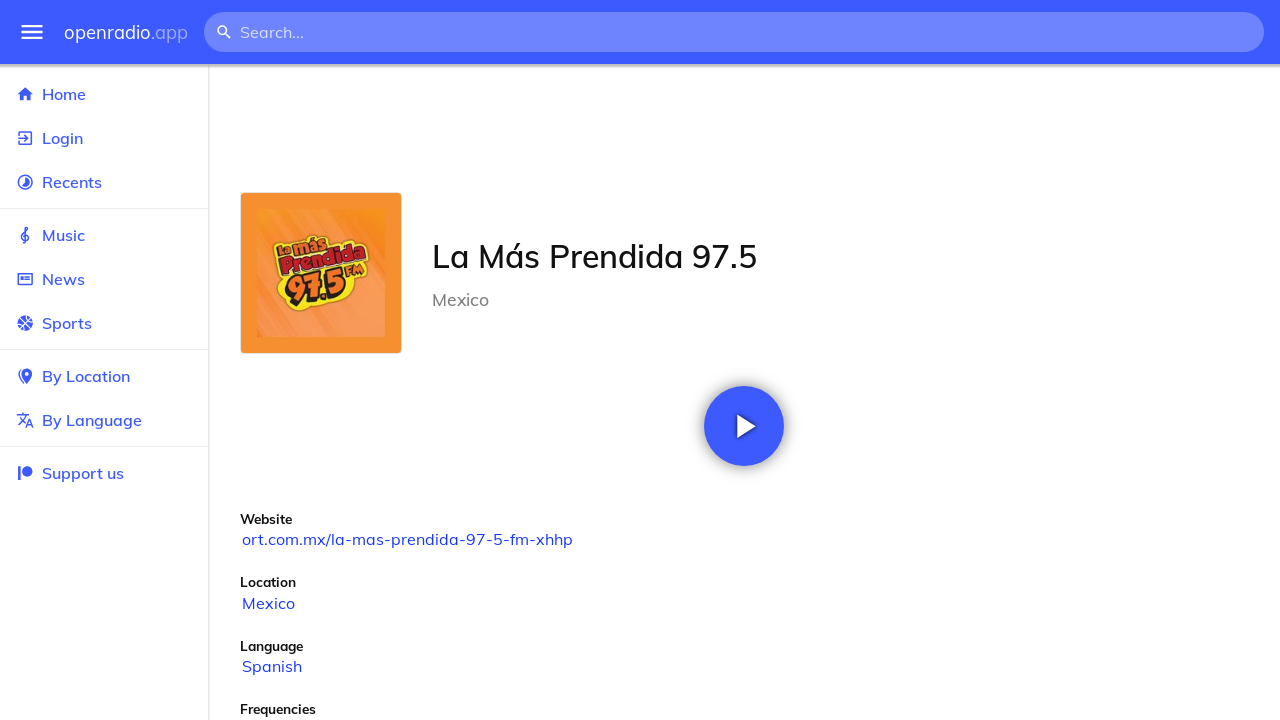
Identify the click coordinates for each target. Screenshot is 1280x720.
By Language (104, 420)
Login (104, 138)
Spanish (272, 666)
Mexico (268, 603)
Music (104, 235)
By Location (104, 376)
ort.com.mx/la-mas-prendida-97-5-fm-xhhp (407, 539)
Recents (104, 182)
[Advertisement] (744, 128)
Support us (70, 473)
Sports (104, 323)
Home (104, 94)
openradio (126, 32)
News (104, 279)
